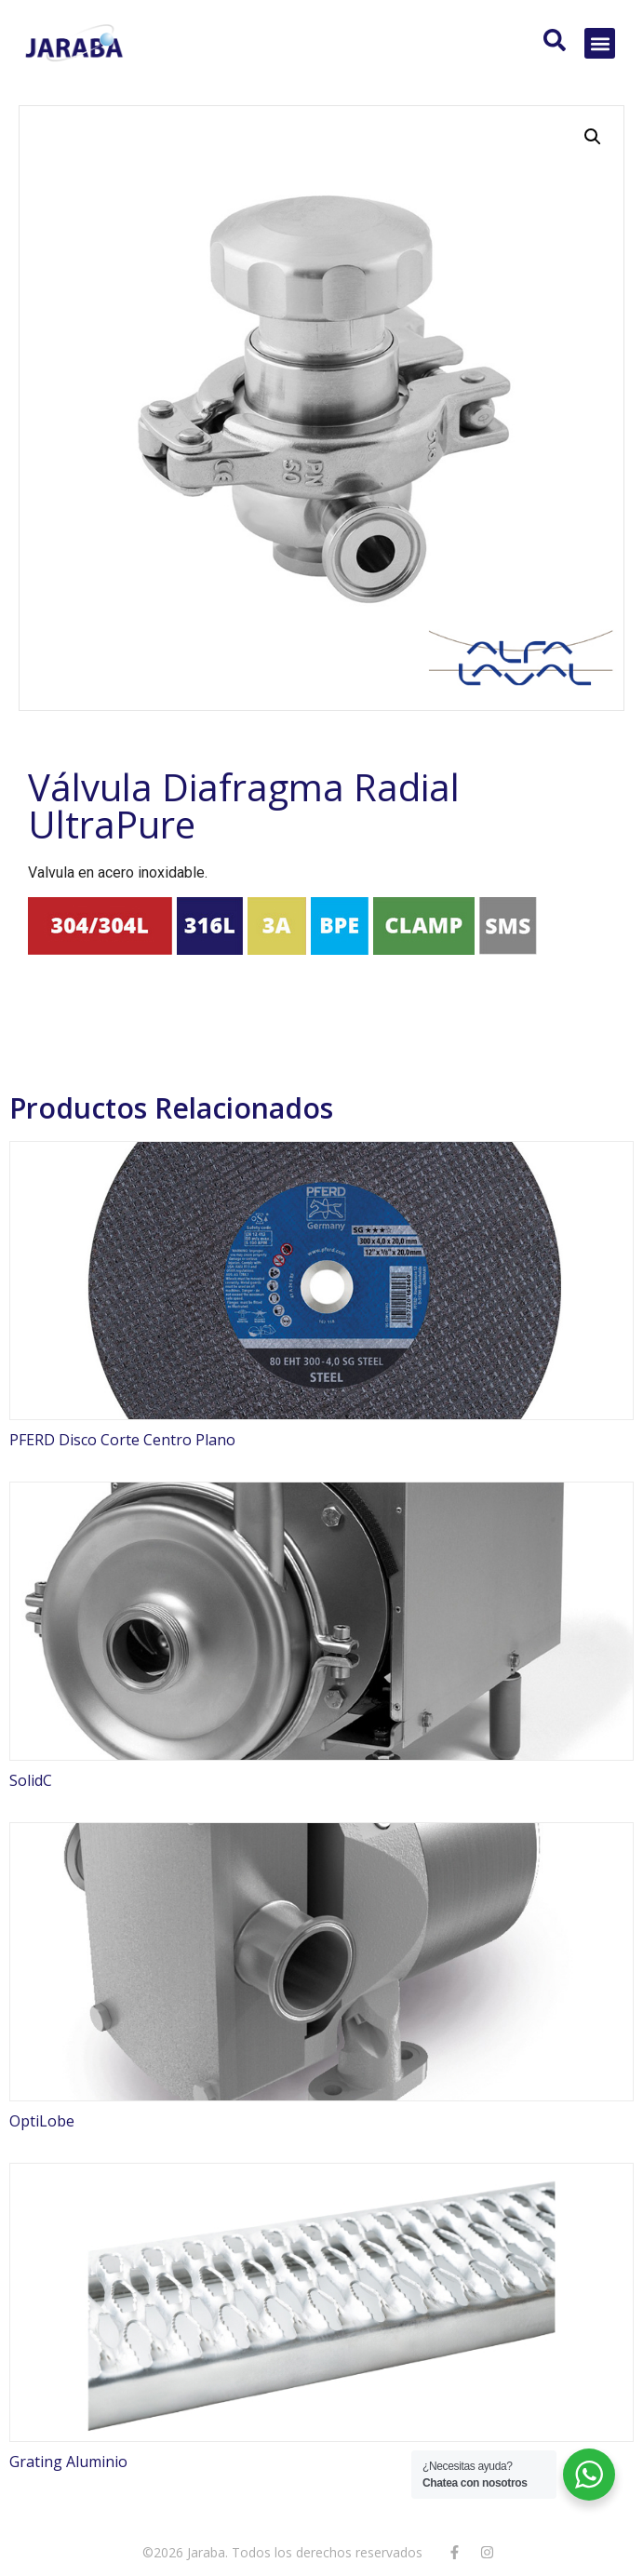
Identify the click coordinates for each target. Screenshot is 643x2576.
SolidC (30, 1780)
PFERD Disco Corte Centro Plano (122, 1439)
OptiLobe (41, 2121)
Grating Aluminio (68, 2461)
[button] (599, 43)
